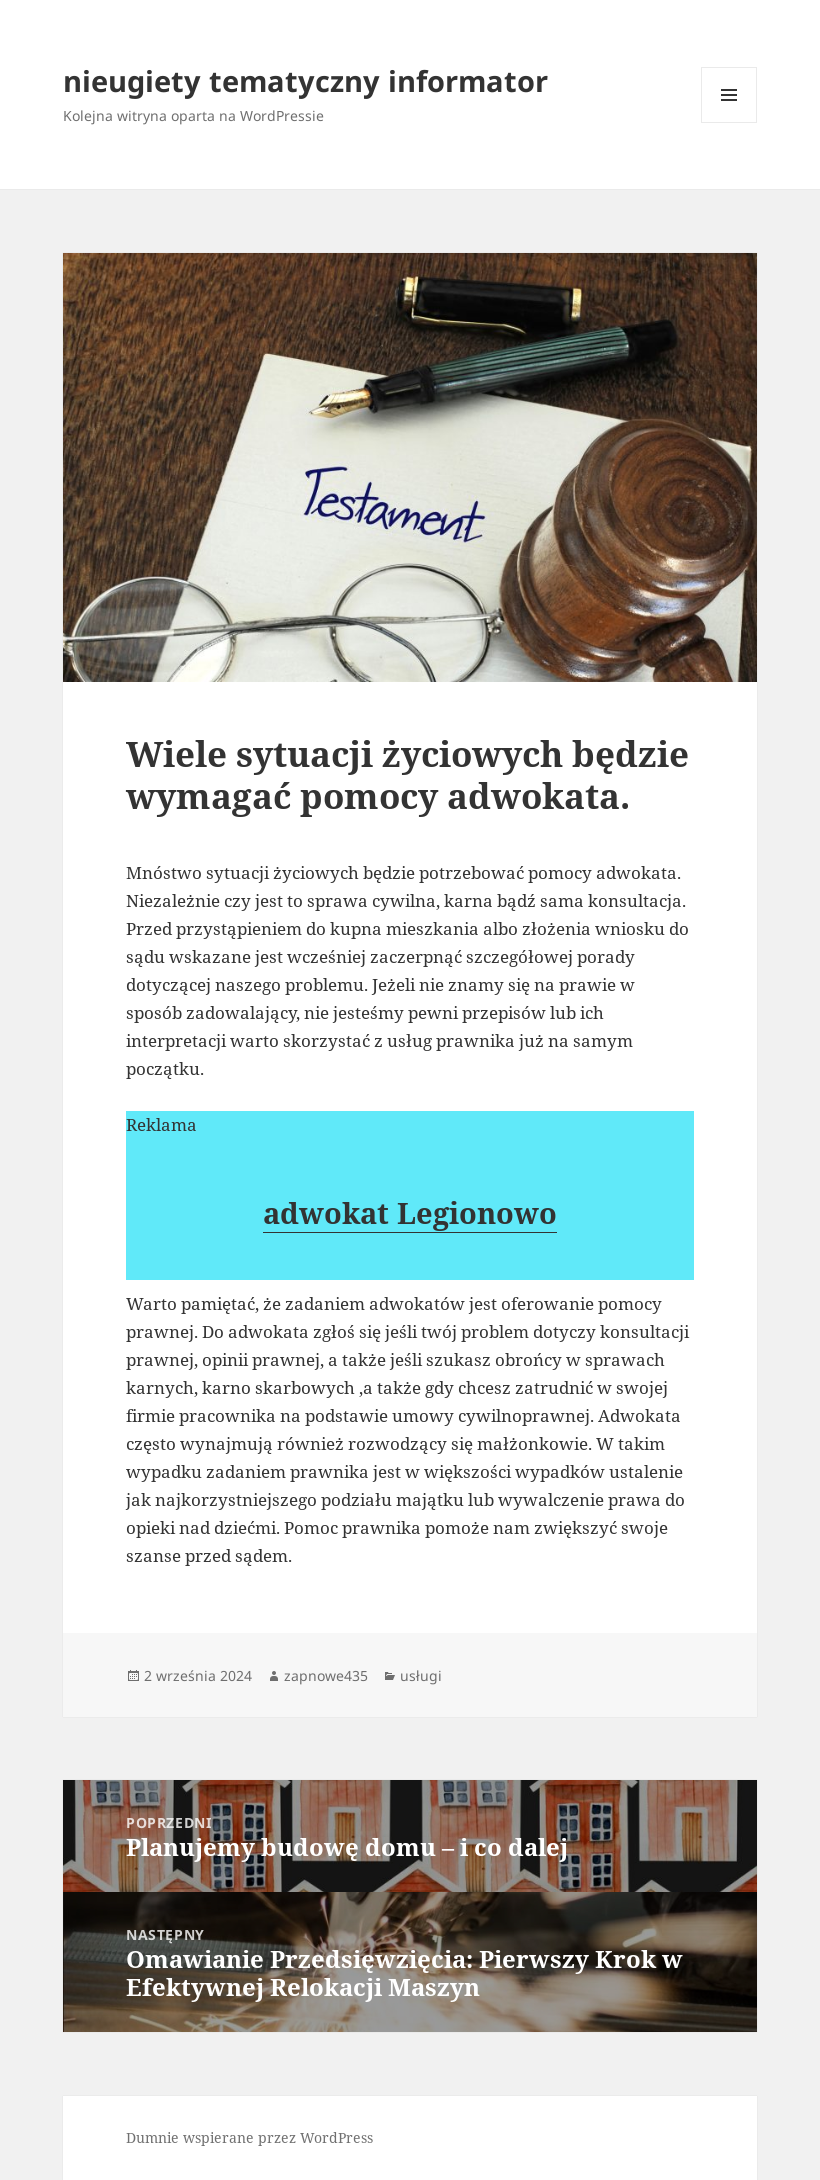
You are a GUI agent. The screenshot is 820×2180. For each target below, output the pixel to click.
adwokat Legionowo (410, 1212)
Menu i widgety (729, 122)
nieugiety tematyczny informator (305, 80)
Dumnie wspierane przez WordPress (249, 2137)
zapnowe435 (326, 1675)
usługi (421, 1675)
